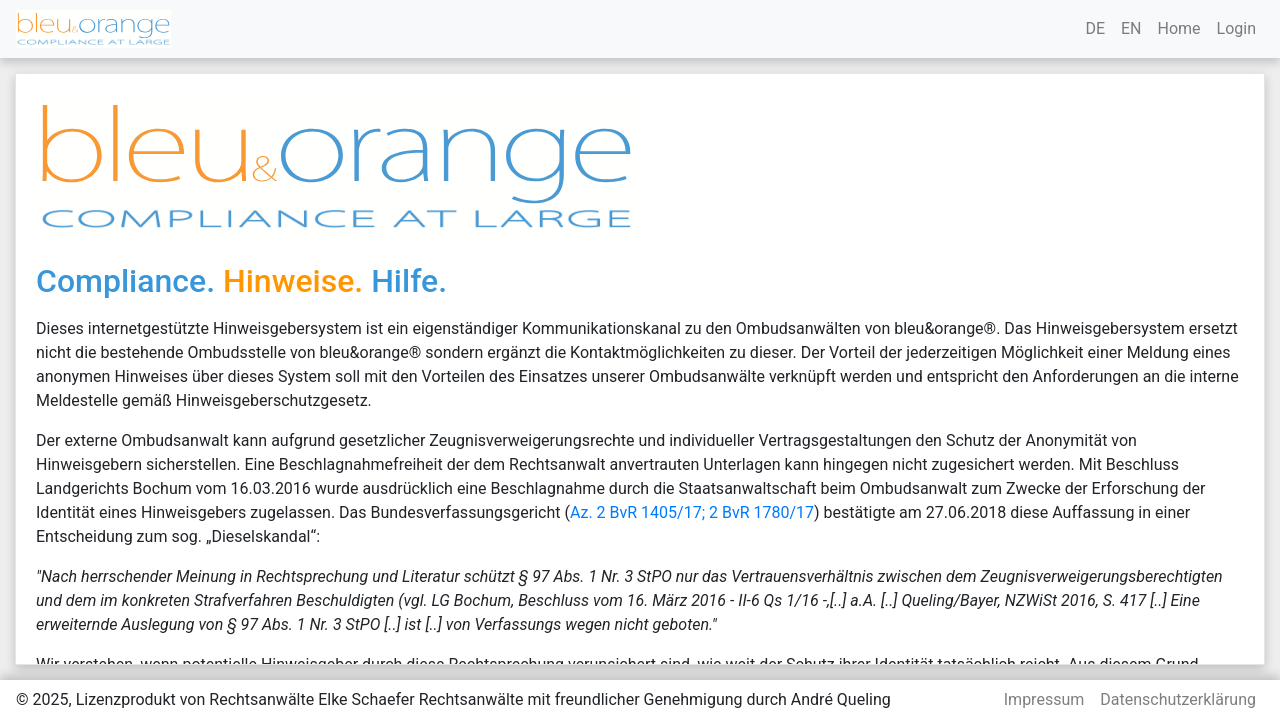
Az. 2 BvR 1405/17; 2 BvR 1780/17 (692, 512)
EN (1131, 28)
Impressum (1044, 699)
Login (1236, 28)
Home (1178, 28)
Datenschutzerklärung (1178, 699)
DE (1095, 28)
